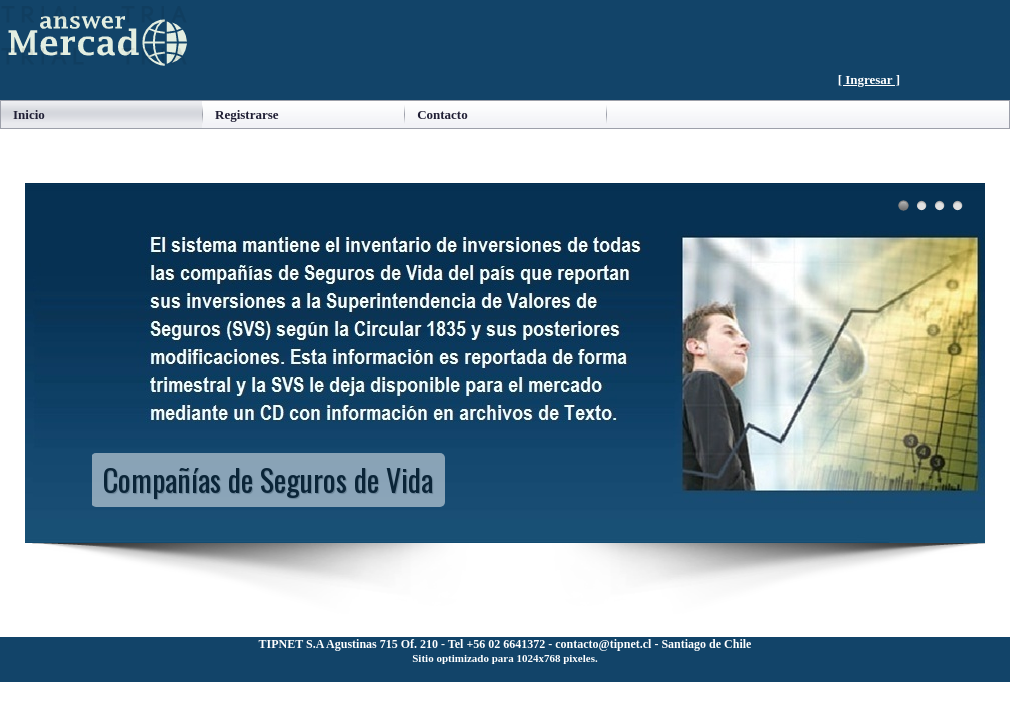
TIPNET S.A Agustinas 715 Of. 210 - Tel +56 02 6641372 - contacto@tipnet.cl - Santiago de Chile (505, 644)
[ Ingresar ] (869, 79)
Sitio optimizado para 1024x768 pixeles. (504, 658)
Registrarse (247, 114)
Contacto (442, 114)
